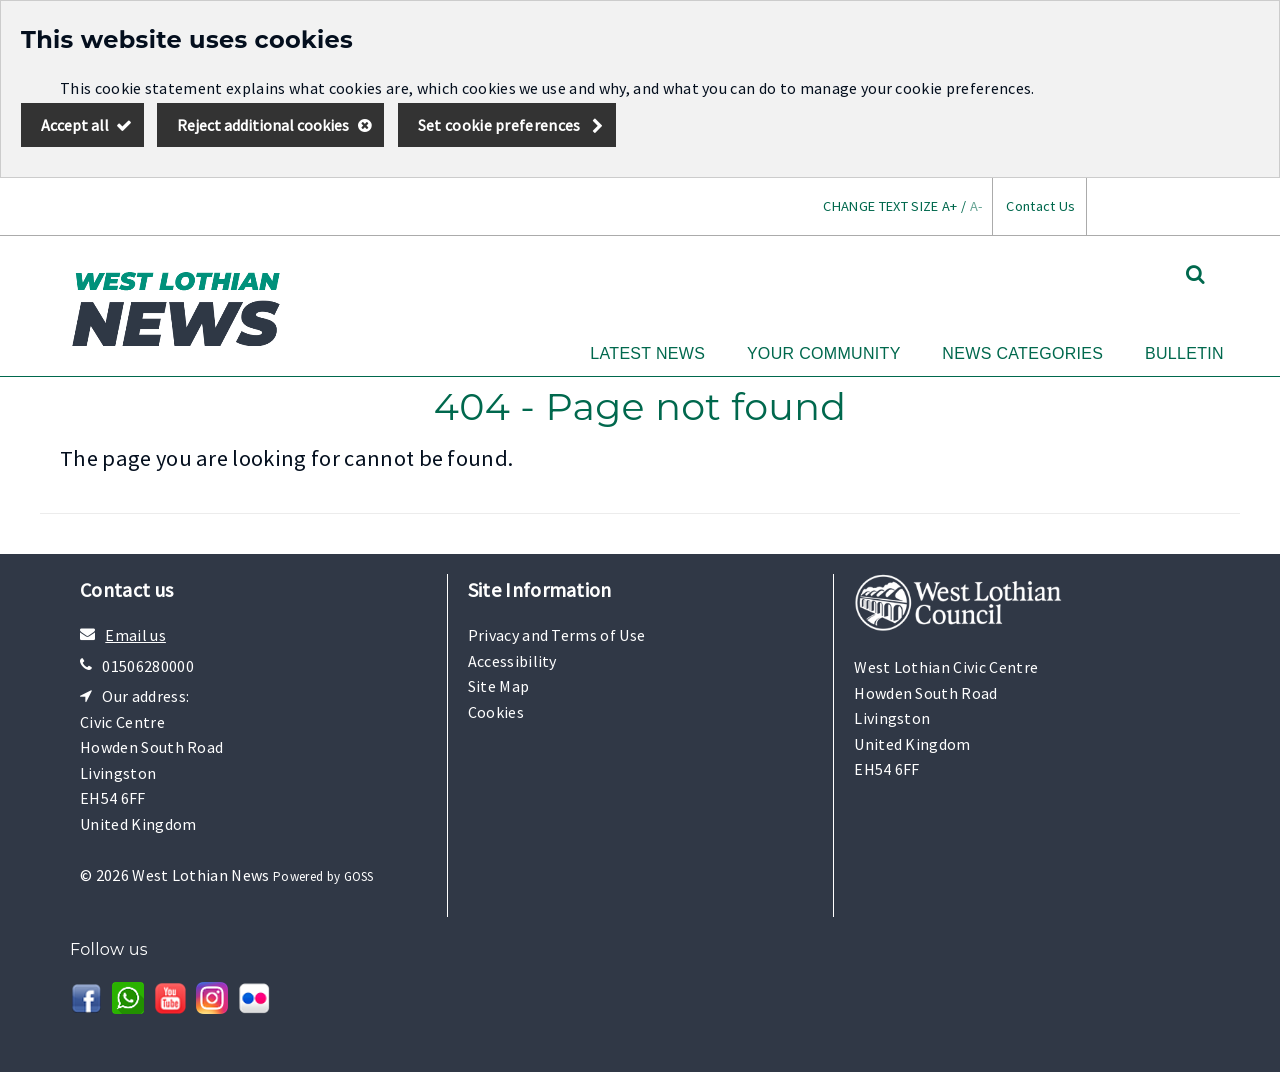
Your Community (824, 353)
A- (976, 206)
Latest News (647, 353)
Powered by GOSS (323, 876)
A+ (950, 206)
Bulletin (1184, 353)
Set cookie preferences (499, 125)
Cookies (496, 712)
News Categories (1022, 353)
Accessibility (512, 661)
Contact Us (1040, 206)
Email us (135, 635)
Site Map (499, 686)
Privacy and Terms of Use (557, 635)
